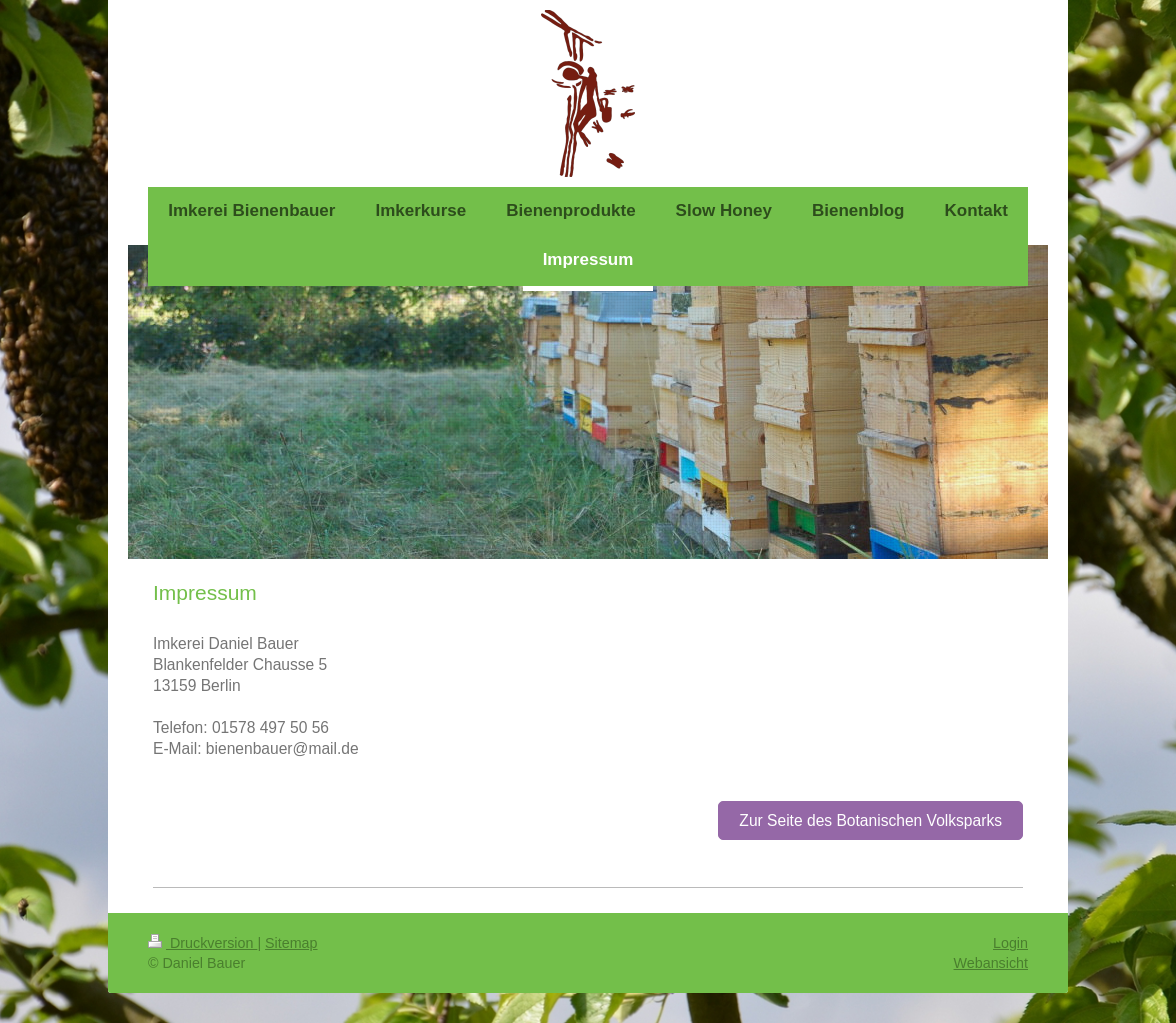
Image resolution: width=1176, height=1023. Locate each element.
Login (1010, 943)
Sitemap (291, 943)
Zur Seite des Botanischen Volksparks (870, 820)
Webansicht (991, 963)
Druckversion (202, 943)
